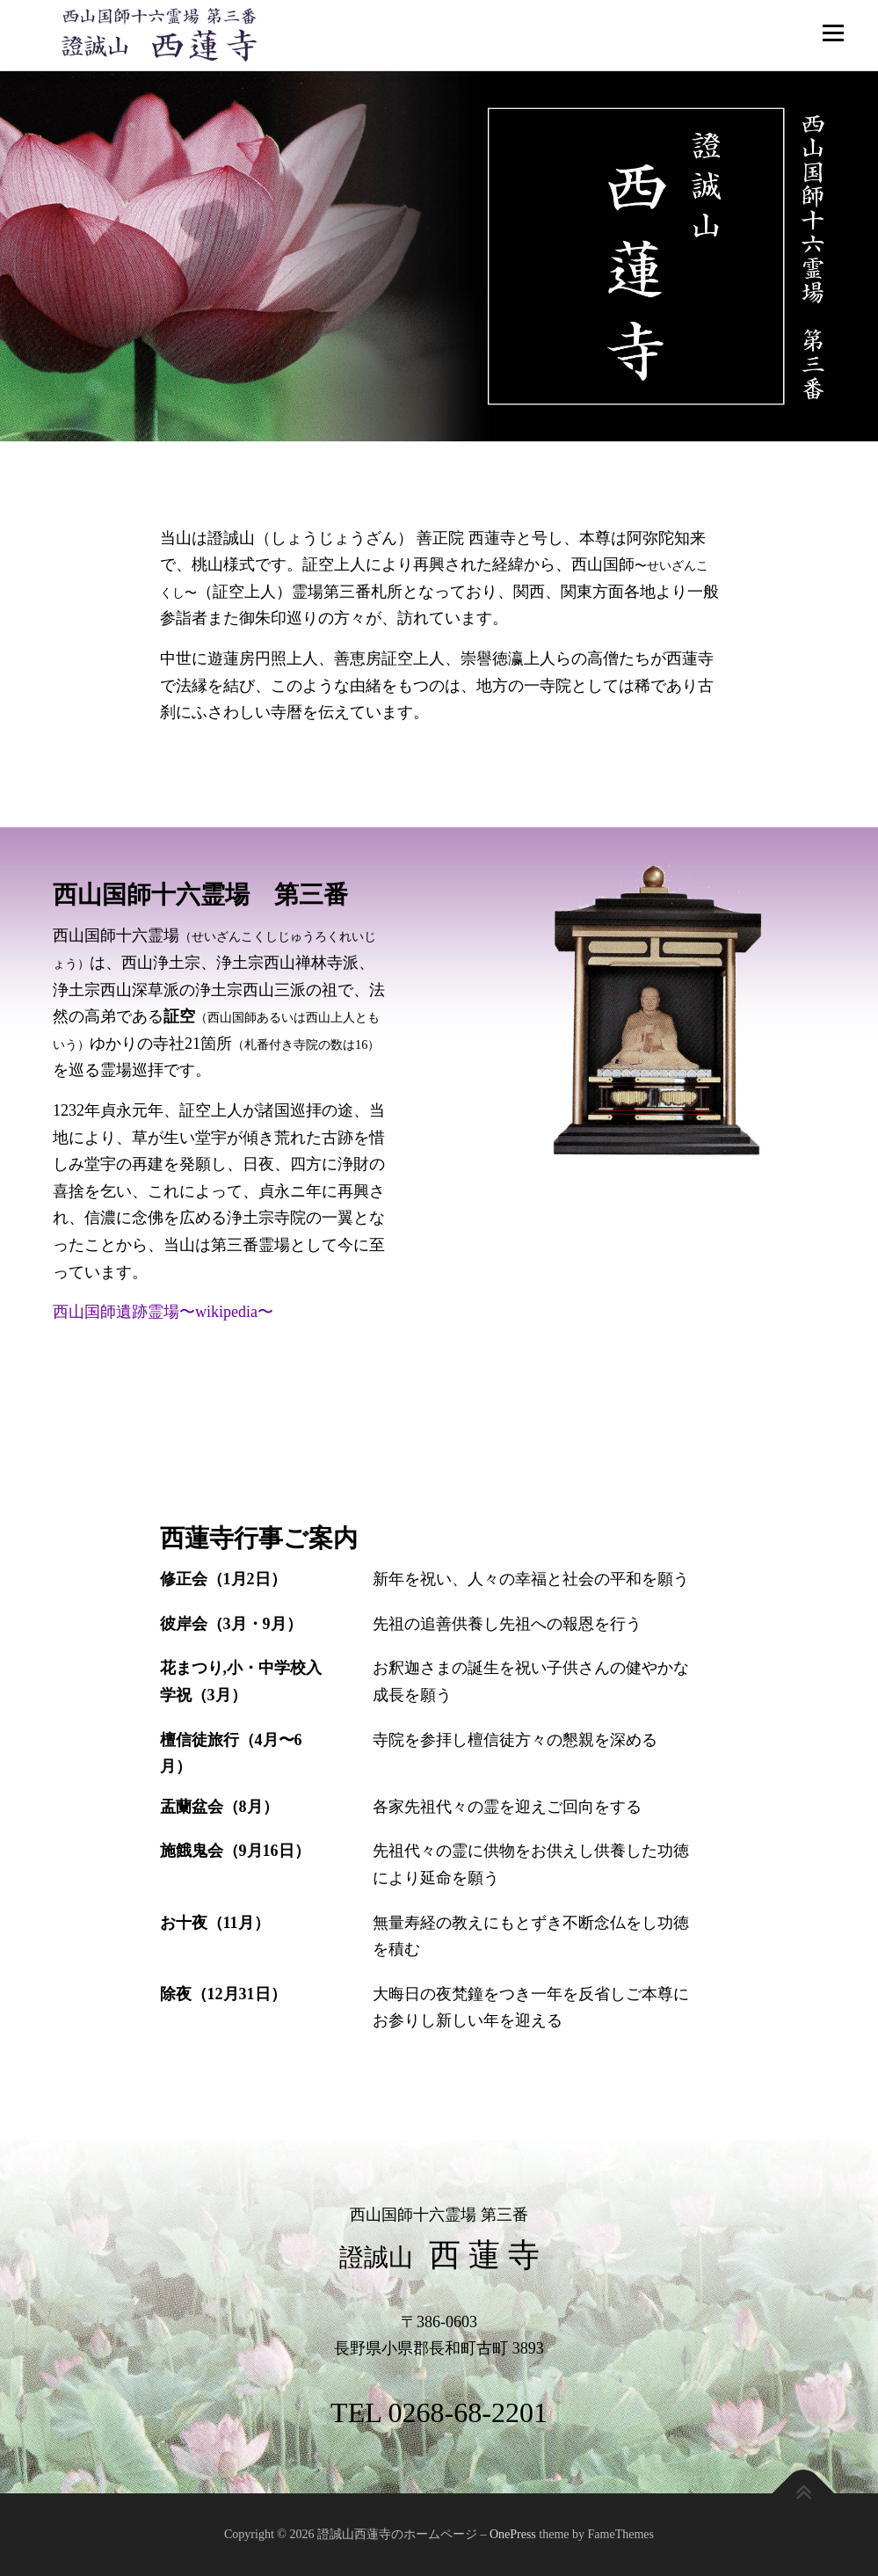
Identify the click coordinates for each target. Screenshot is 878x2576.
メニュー (832, 33)
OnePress (513, 2534)
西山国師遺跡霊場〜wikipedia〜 (163, 1312)
